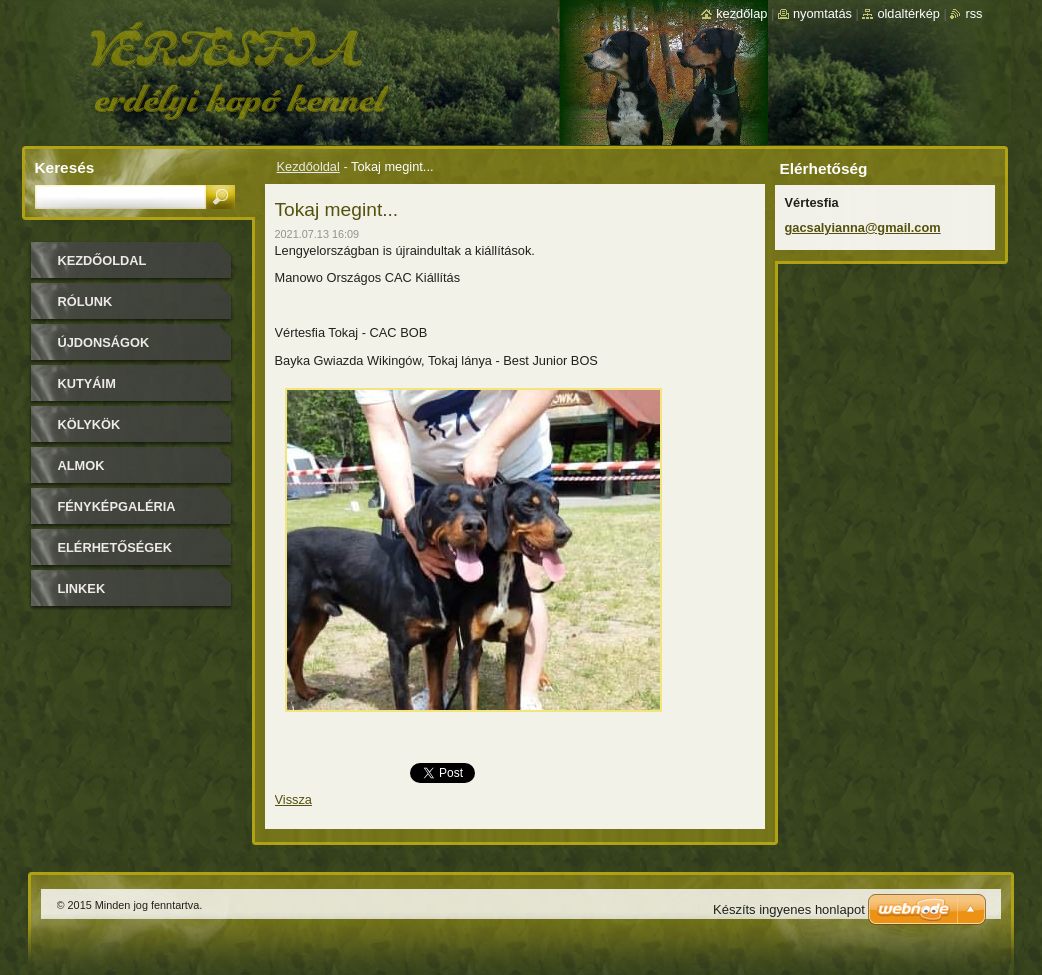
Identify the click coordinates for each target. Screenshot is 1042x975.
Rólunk (85, 301)
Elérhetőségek (115, 547)
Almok (81, 465)
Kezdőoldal (308, 166)
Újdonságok (104, 342)
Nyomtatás (822, 13)
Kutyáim (87, 383)
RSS (973, 13)
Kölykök (89, 424)
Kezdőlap (741, 13)
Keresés (65, 167)
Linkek (82, 588)
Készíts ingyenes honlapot (789, 909)
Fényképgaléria (117, 506)
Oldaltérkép (908, 13)
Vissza (293, 799)
